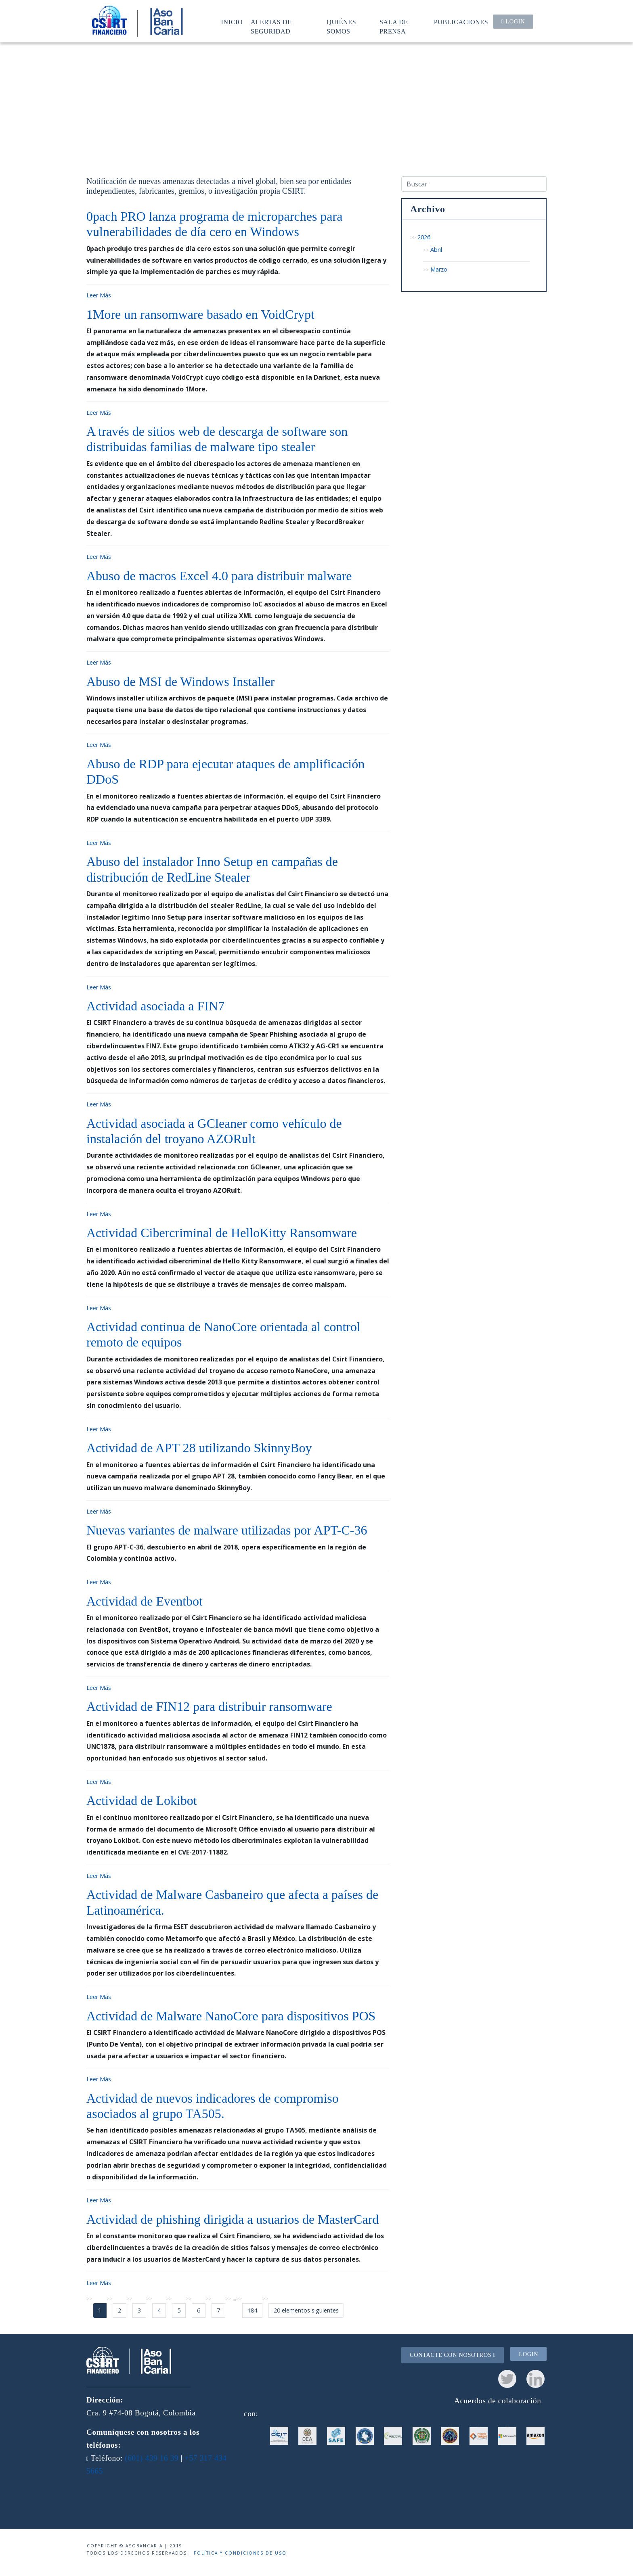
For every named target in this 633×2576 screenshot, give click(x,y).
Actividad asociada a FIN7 (155, 1006)
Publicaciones (461, 22)
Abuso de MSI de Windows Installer (180, 681)
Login (513, 21)
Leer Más (98, 295)
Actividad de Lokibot (141, 1800)
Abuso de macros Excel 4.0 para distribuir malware (219, 576)
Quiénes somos (341, 26)
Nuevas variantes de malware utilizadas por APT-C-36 (226, 1530)
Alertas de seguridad (271, 26)
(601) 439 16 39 (151, 2458)
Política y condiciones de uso (240, 2553)
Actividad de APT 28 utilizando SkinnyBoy (199, 1448)
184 (252, 2310)
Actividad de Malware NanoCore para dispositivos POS (230, 2016)
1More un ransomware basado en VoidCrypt (200, 314)
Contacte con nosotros (453, 2355)
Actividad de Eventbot (144, 1601)
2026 (423, 237)
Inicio (232, 22)
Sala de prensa (393, 26)
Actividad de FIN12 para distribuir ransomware (209, 1706)
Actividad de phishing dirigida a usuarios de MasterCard (232, 2219)
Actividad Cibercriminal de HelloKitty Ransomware (221, 1232)
